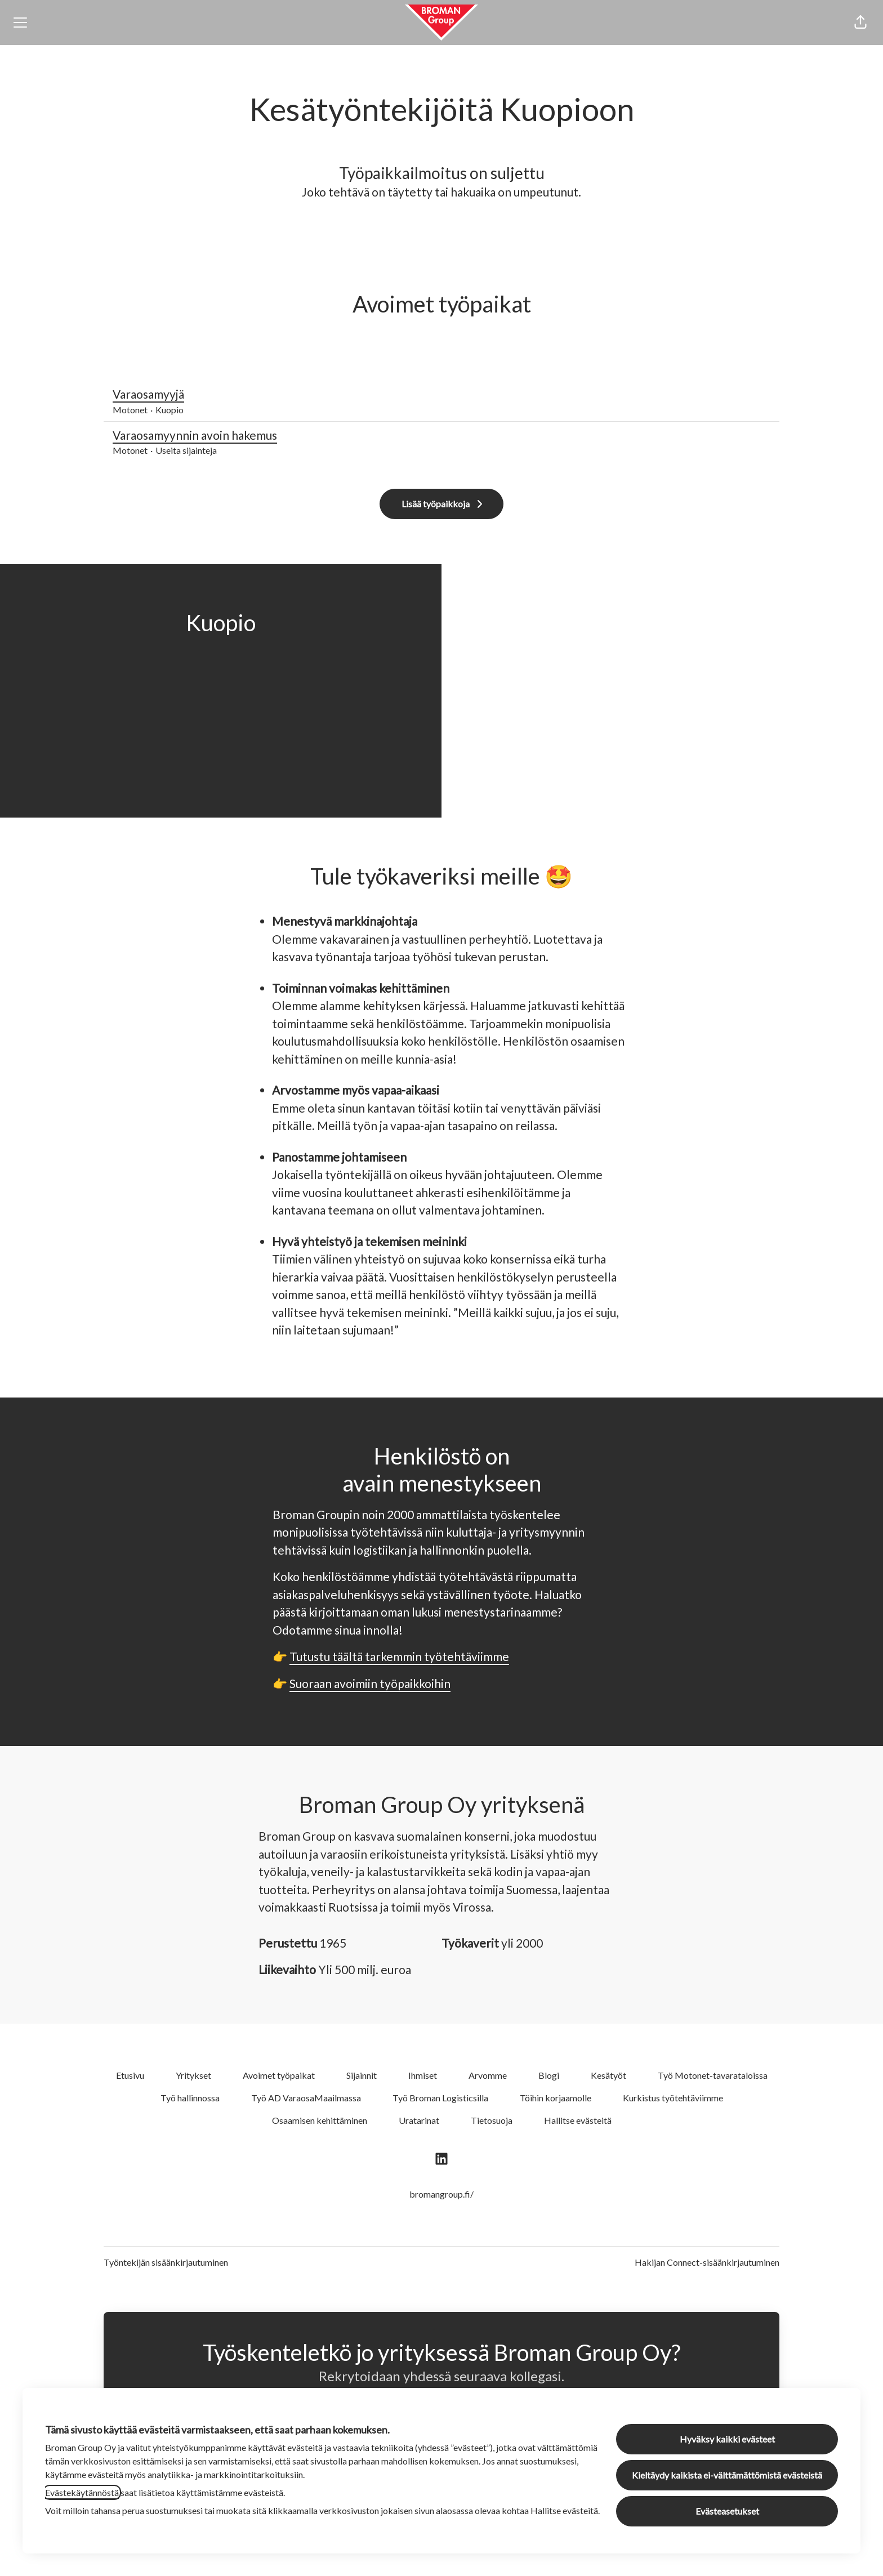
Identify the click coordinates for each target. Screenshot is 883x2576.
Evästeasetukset (727, 2511)
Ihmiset (422, 2075)
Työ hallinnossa (190, 2097)
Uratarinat (419, 2120)
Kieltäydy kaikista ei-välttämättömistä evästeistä (727, 2475)
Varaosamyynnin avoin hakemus (441, 435)
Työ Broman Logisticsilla (440, 2097)
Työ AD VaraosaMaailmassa (306, 2097)
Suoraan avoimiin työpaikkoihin (370, 1683)
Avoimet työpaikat (279, 2075)
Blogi (548, 2075)
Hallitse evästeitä (578, 2120)
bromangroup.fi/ (441, 2194)
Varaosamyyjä (441, 394)
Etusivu (130, 2075)
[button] (860, 22)
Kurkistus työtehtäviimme (673, 2097)
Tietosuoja (491, 2120)
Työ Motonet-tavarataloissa (713, 2075)
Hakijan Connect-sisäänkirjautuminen (707, 2262)
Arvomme (488, 2075)
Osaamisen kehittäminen (319, 2120)
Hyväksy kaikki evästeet (727, 2439)
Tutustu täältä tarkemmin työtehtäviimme (399, 1656)
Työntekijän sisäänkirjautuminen (166, 2262)
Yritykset (193, 2075)
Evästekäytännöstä (82, 2492)
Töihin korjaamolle (555, 2097)
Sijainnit (361, 2075)
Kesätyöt (608, 2075)
